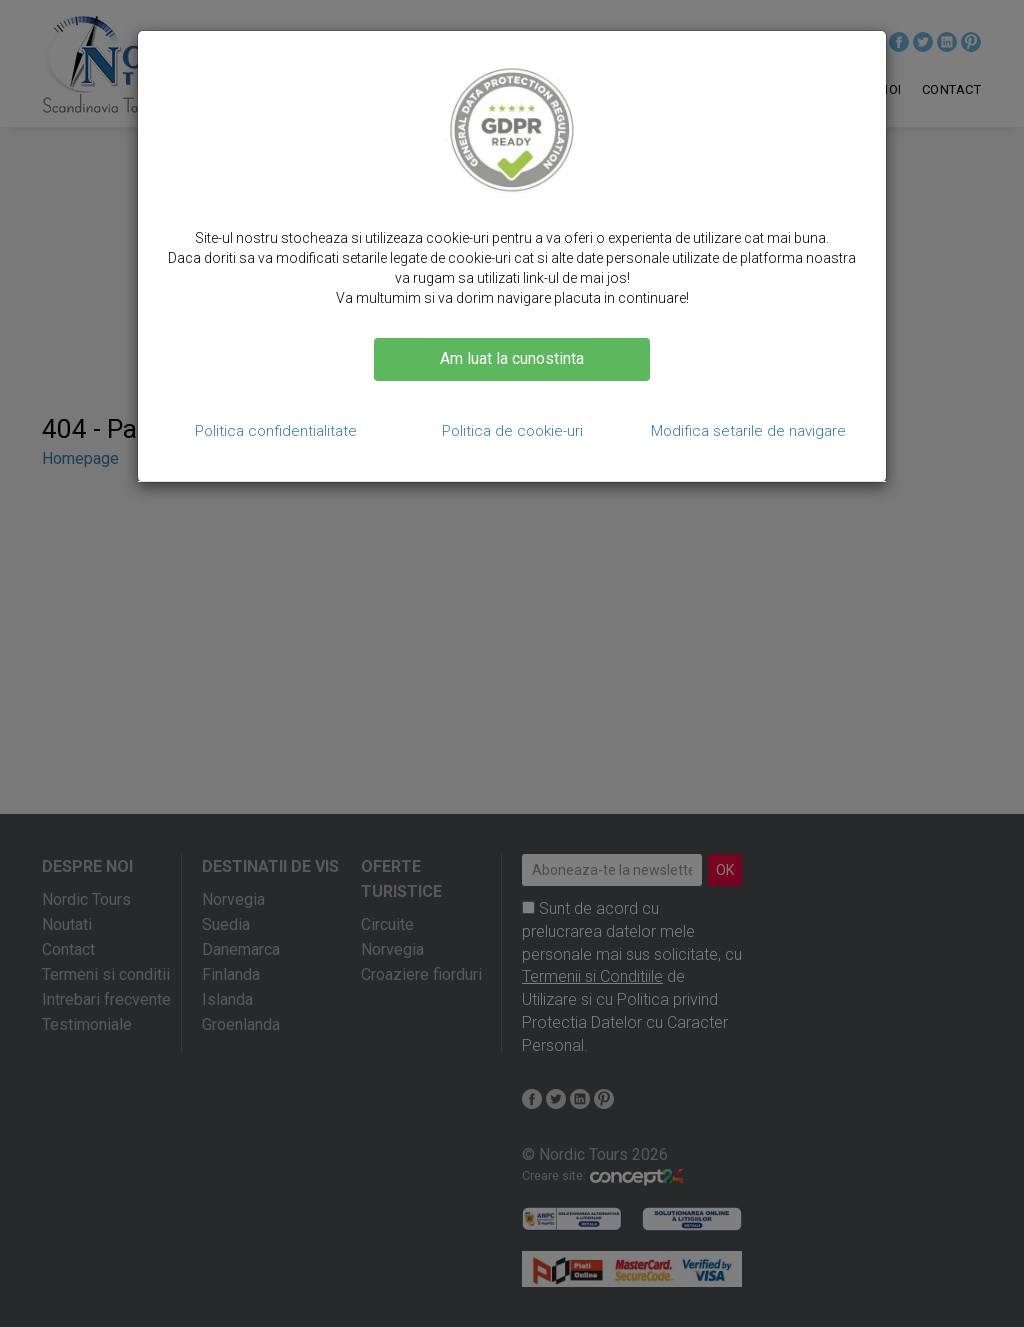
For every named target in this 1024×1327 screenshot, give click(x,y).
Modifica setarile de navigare (748, 431)
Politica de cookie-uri (512, 431)
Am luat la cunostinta (512, 358)
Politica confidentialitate (276, 431)
